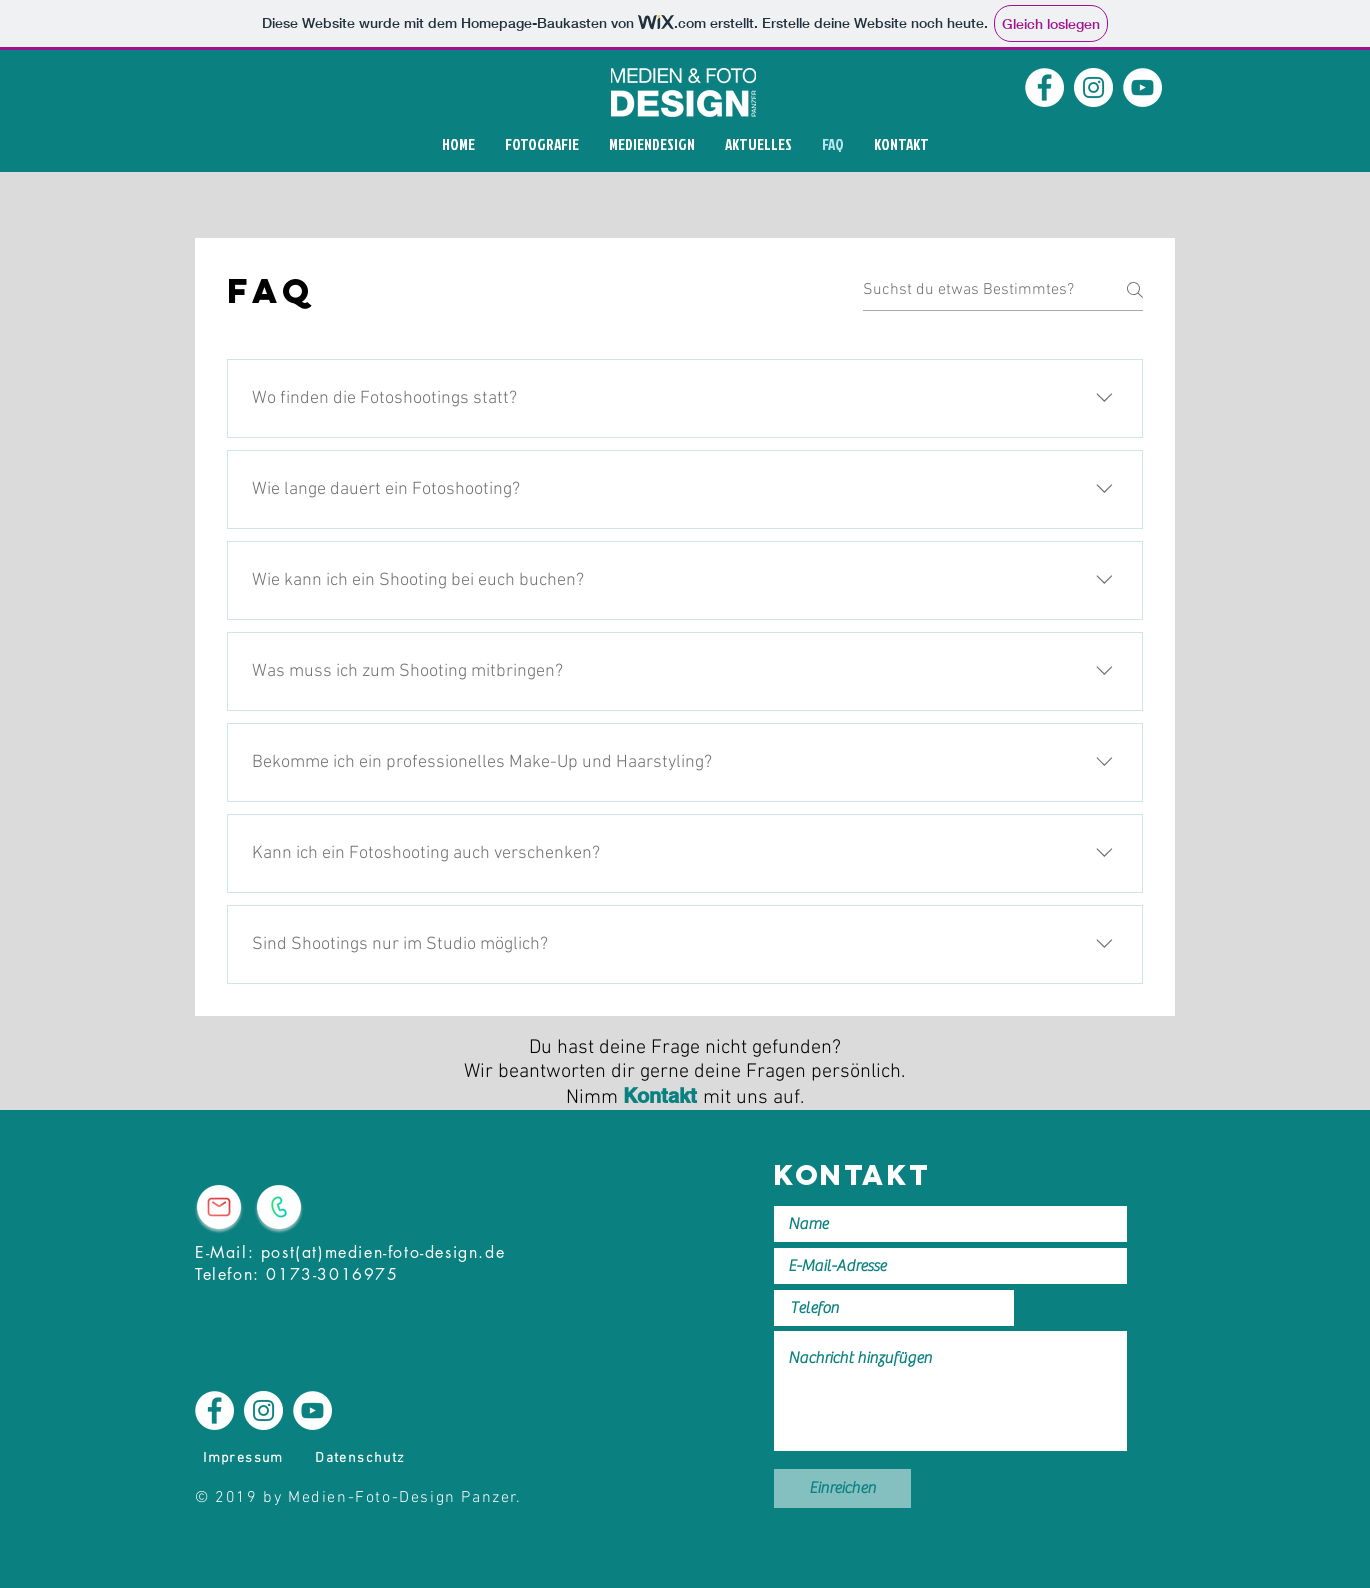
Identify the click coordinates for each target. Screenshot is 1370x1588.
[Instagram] (1093, 87)
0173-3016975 (332, 1274)
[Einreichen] (842, 1488)
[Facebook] (1044, 87)
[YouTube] (1142, 87)
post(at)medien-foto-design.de (383, 1252)
